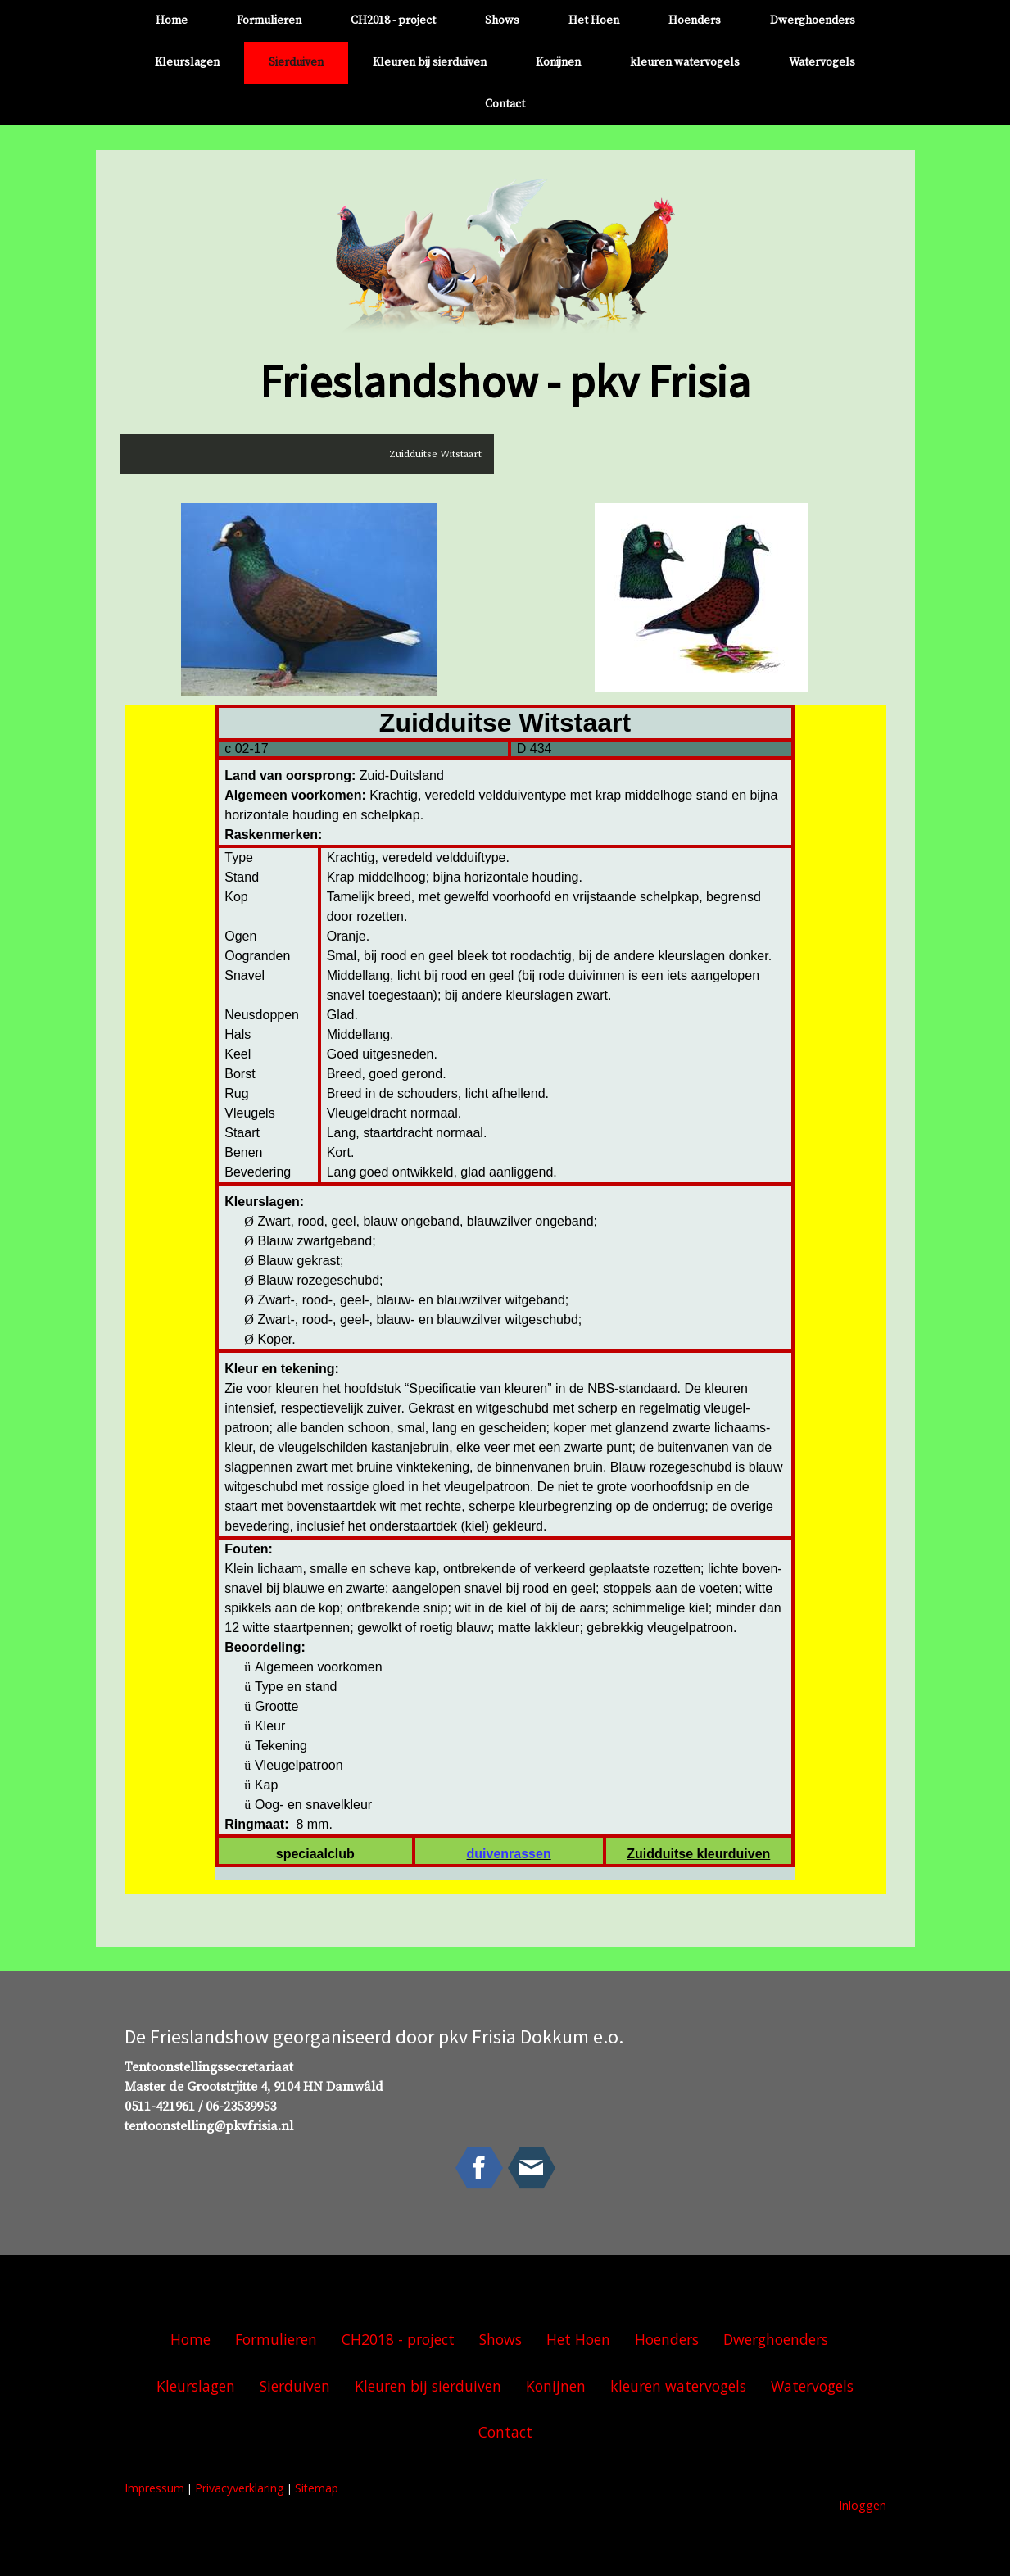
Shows (502, 20)
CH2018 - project (393, 20)
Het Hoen (593, 20)
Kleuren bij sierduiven (430, 62)
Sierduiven (296, 62)
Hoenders (694, 20)
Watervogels (822, 62)
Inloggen (862, 2505)
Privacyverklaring (239, 2488)
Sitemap (316, 2488)
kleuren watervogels (685, 62)
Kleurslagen (187, 62)
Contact (505, 104)
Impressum (154, 2488)
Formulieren (269, 20)
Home (172, 20)
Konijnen (558, 62)
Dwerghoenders (812, 20)
